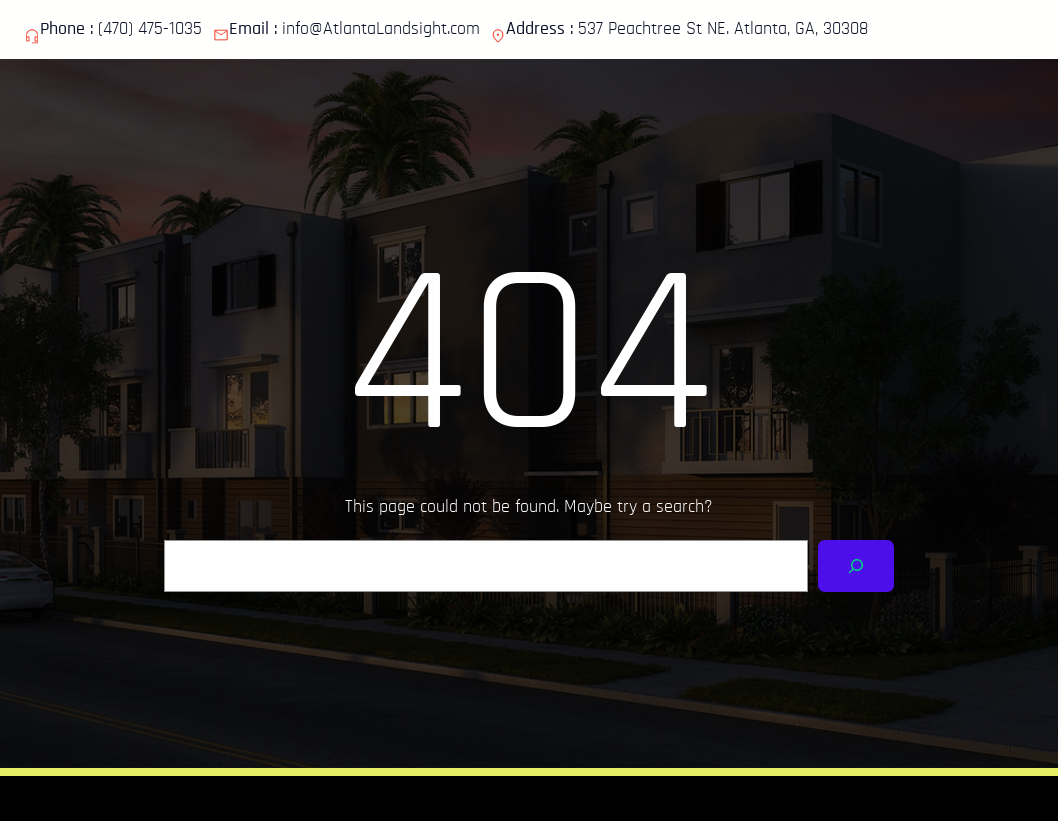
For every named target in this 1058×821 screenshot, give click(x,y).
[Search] (856, 566)
